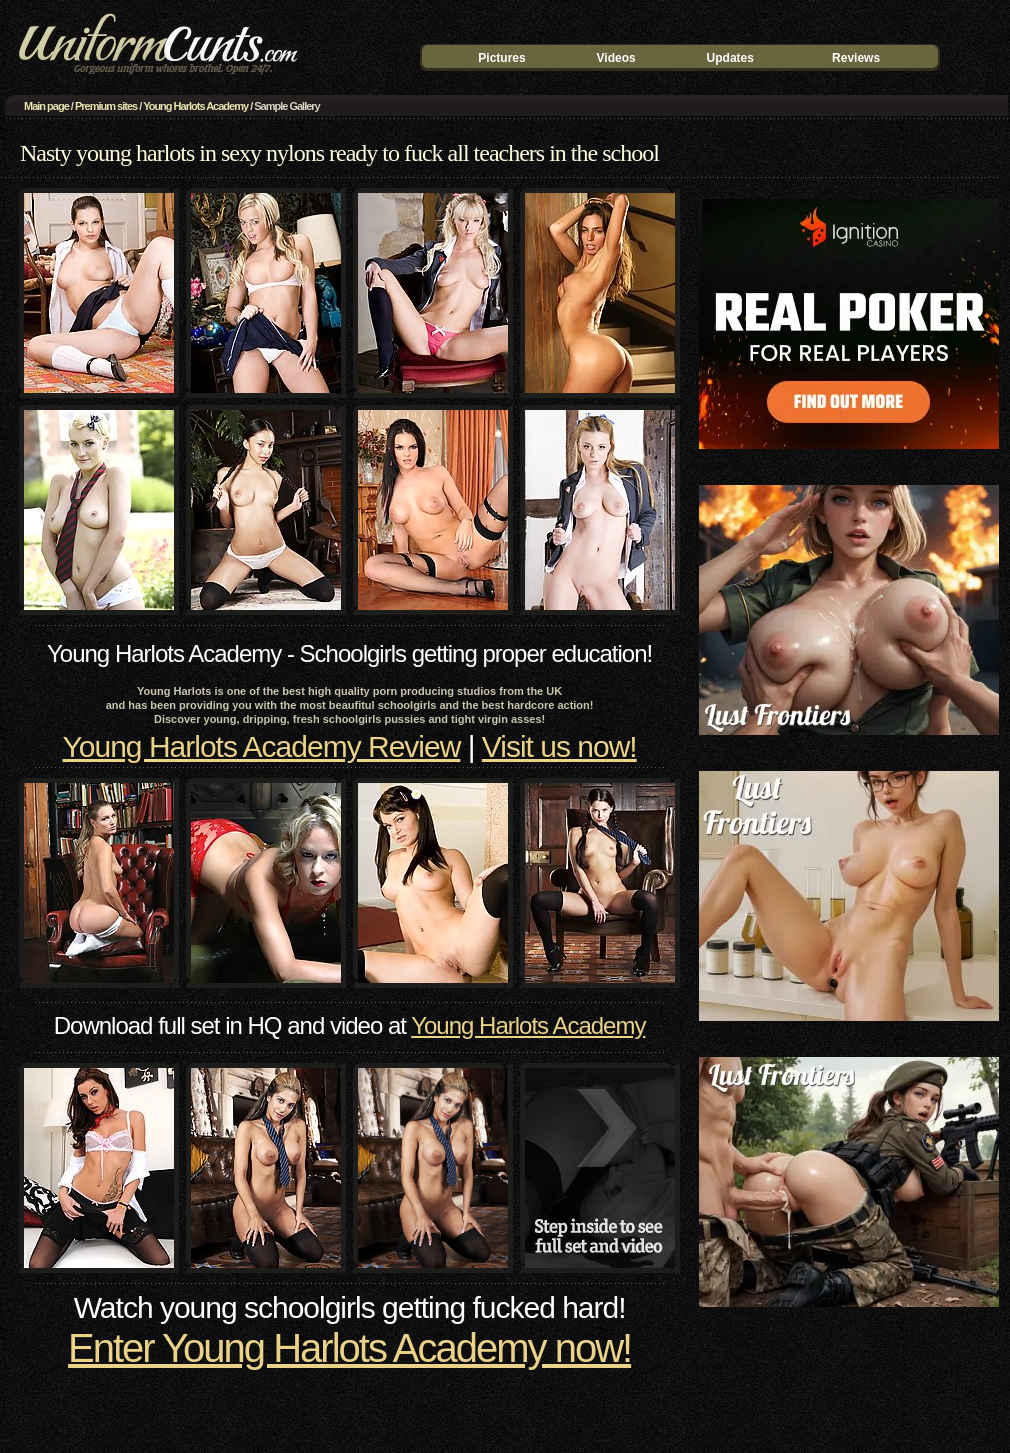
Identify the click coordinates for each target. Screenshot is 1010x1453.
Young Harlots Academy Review (262, 746)
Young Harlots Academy (195, 106)
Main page (46, 106)
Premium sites (106, 106)
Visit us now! (559, 746)
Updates (730, 58)
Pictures (501, 58)
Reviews (856, 58)
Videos (616, 58)
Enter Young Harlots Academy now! (349, 1348)
